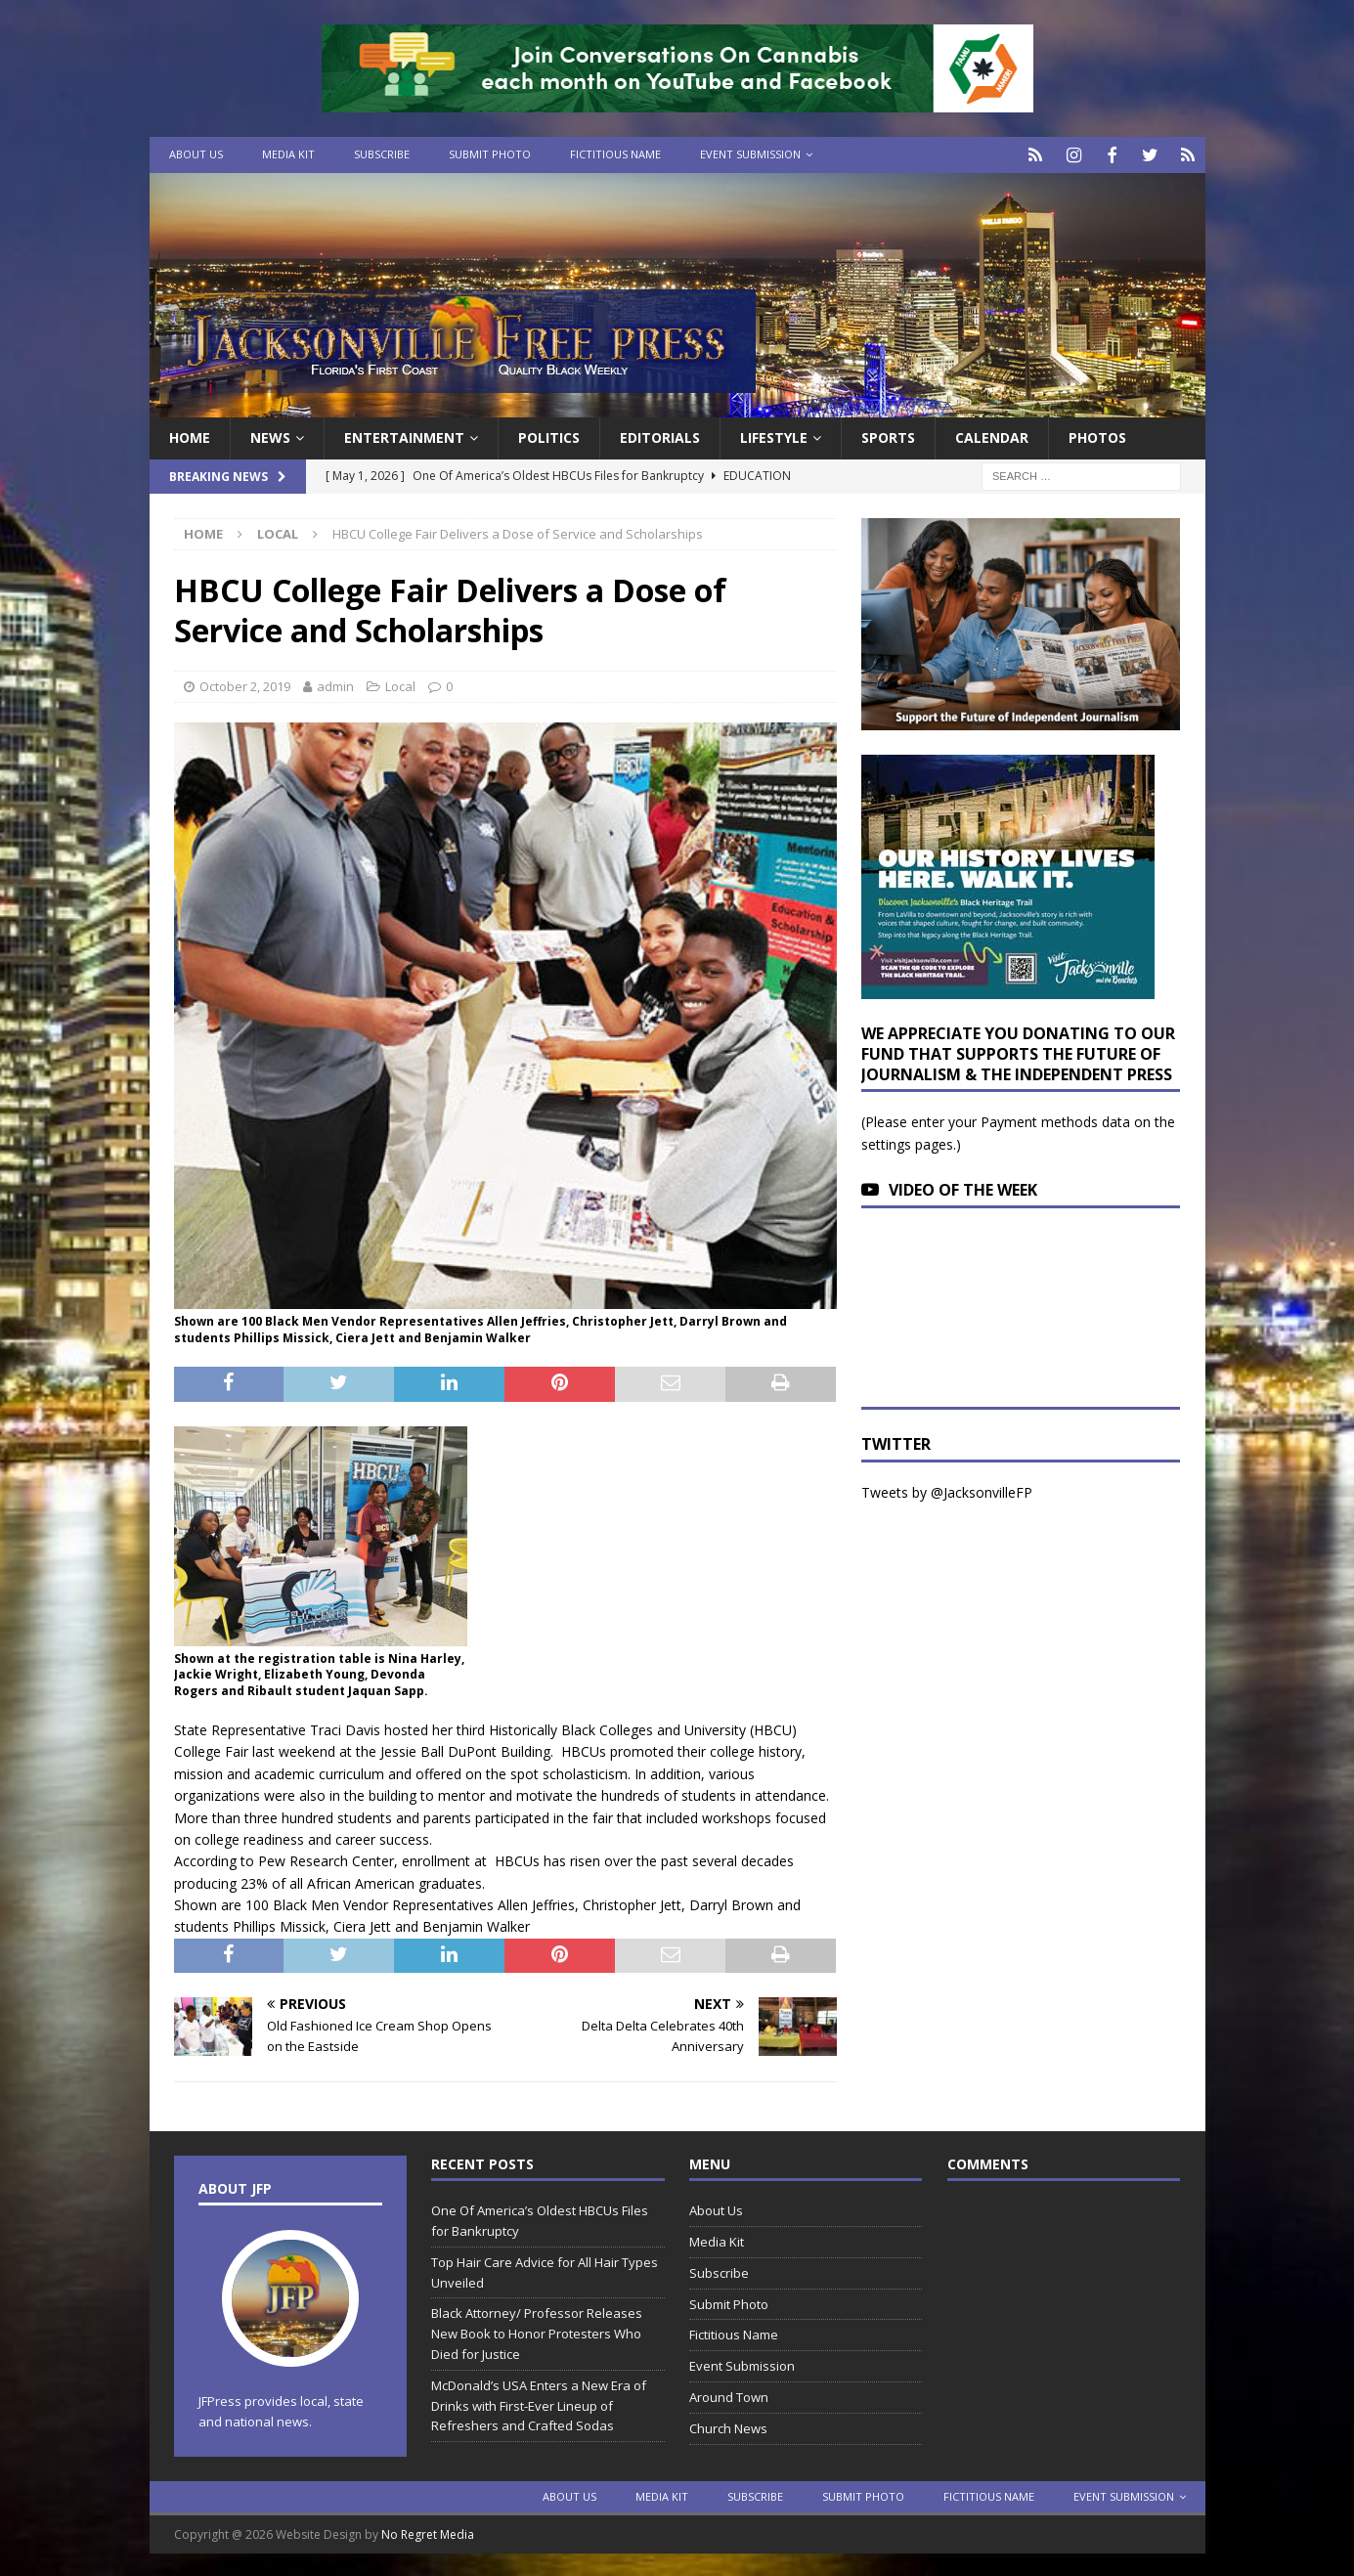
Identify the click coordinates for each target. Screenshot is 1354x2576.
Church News (728, 2425)
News (270, 435)
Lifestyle (774, 435)
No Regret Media (427, 2531)
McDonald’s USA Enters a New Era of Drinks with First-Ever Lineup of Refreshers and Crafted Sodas (538, 2403)
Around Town (728, 2395)
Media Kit (288, 154)
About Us (196, 154)
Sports (888, 435)
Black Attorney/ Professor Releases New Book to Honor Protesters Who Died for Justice (536, 2331)
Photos (1097, 435)
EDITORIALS (660, 435)
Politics (549, 435)
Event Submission (750, 154)
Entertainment (404, 435)
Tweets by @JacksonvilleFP (946, 1490)
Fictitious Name (615, 154)
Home (189, 435)
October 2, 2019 (244, 683)
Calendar (991, 435)
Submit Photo (490, 154)
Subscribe (382, 154)
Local (400, 683)
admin (335, 683)
